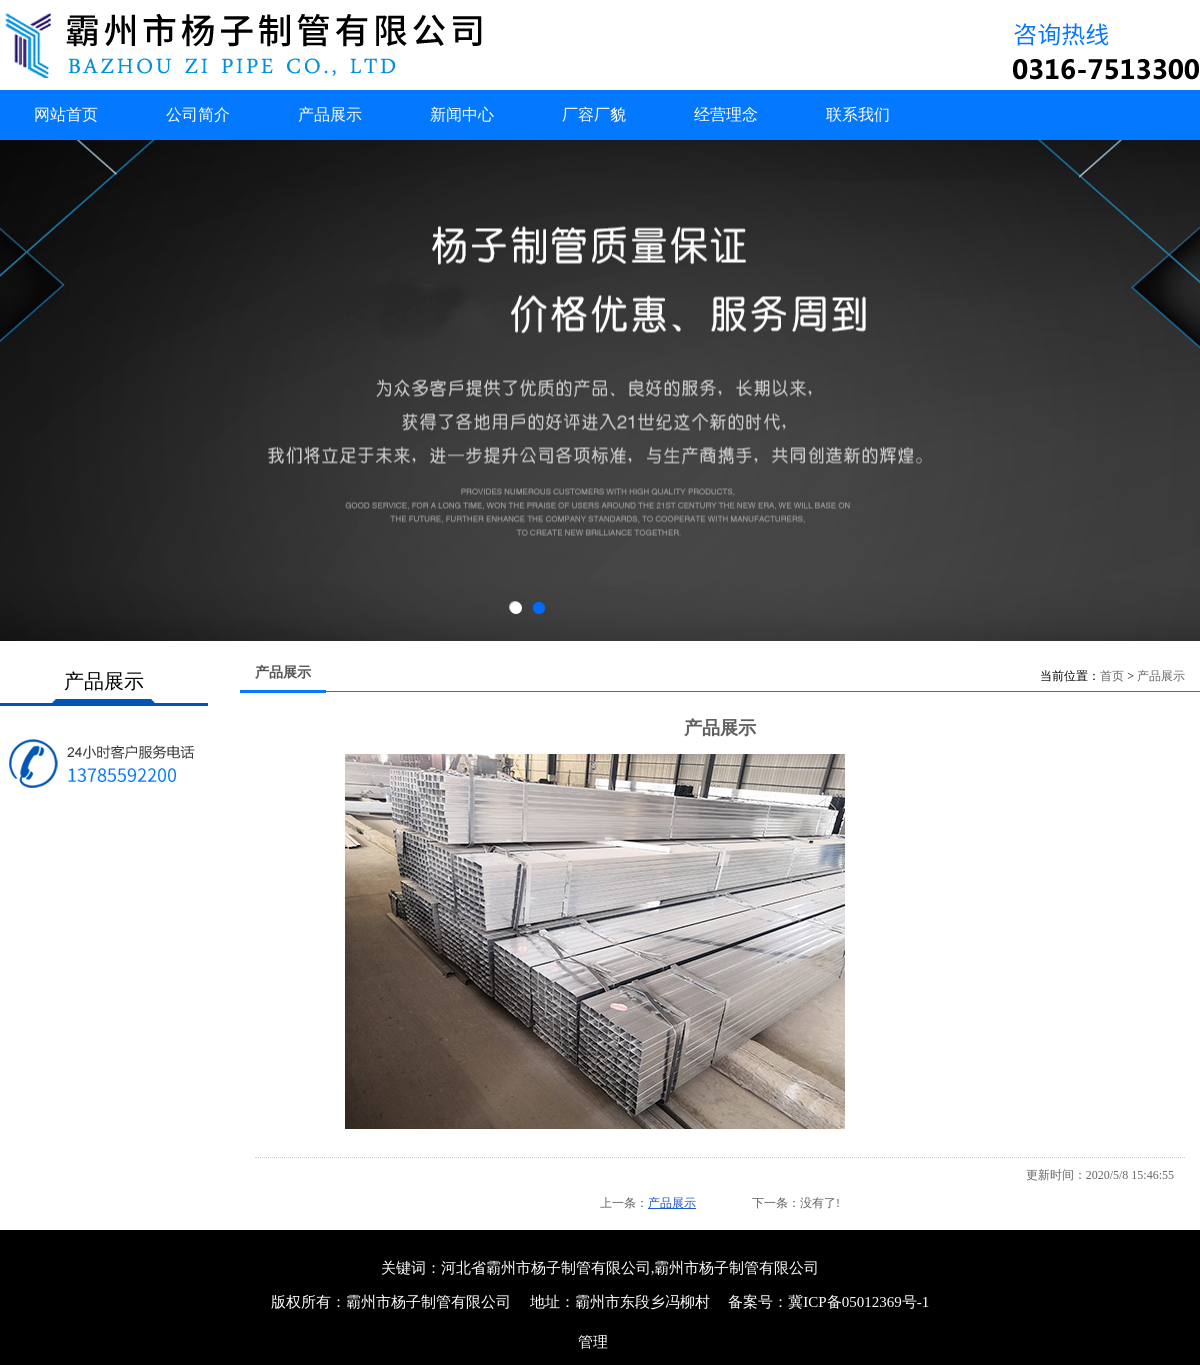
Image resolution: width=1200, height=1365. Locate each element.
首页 (1112, 676)
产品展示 (1161, 676)
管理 (593, 1342)
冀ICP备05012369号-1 (858, 1302)
